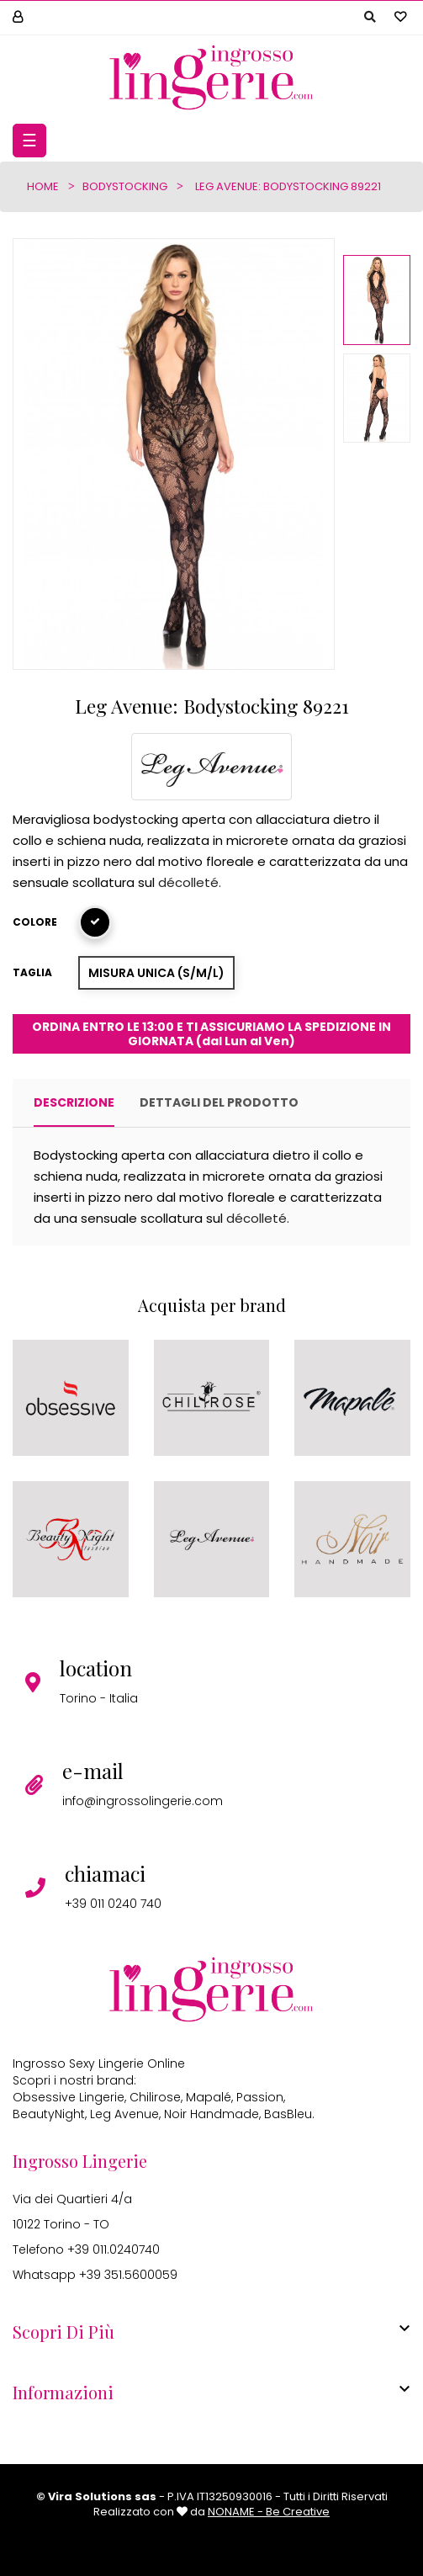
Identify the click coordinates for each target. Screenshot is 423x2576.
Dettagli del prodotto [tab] (219, 1102)
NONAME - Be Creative (269, 2512)
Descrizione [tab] (74, 1102)
